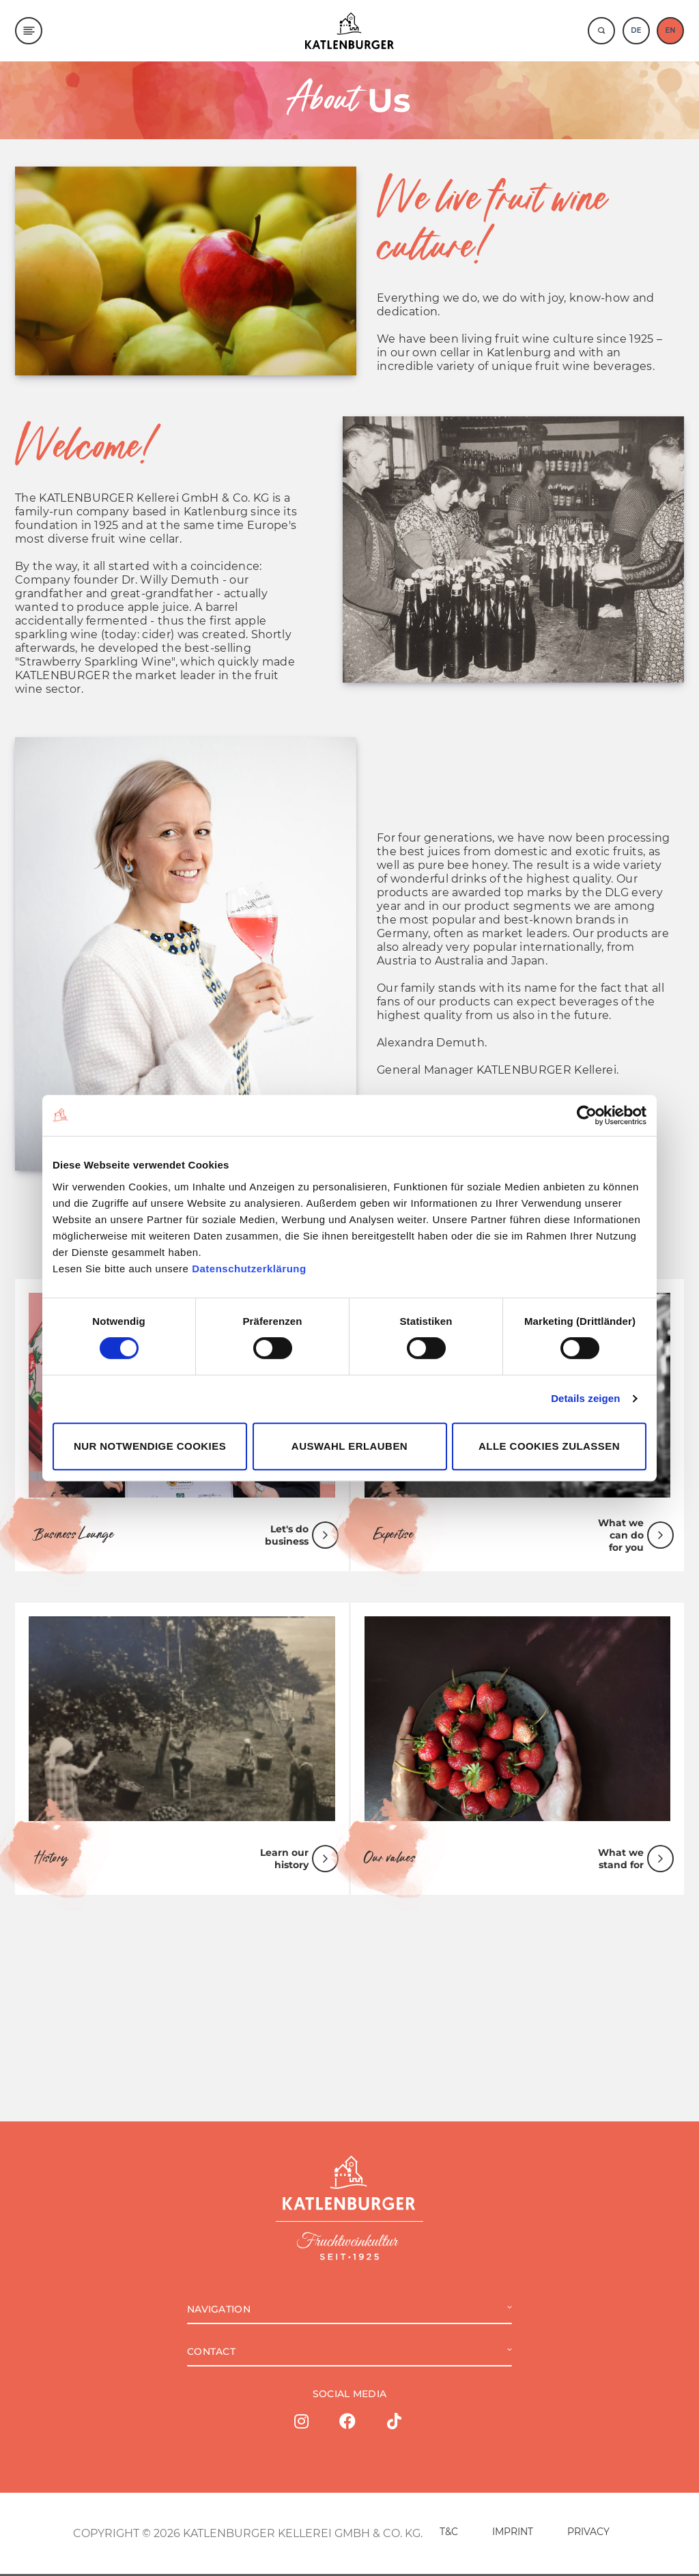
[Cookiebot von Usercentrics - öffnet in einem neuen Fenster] (586, 1115)
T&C (449, 2534)
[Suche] (601, 31)
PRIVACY (588, 2534)
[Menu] (28, 30)
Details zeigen (585, 1398)
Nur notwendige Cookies (150, 1446)
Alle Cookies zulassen (549, 1446)
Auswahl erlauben (349, 1446)
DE (636, 30)
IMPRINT (512, 2534)
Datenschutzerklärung (249, 1268)
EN (670, 30)
